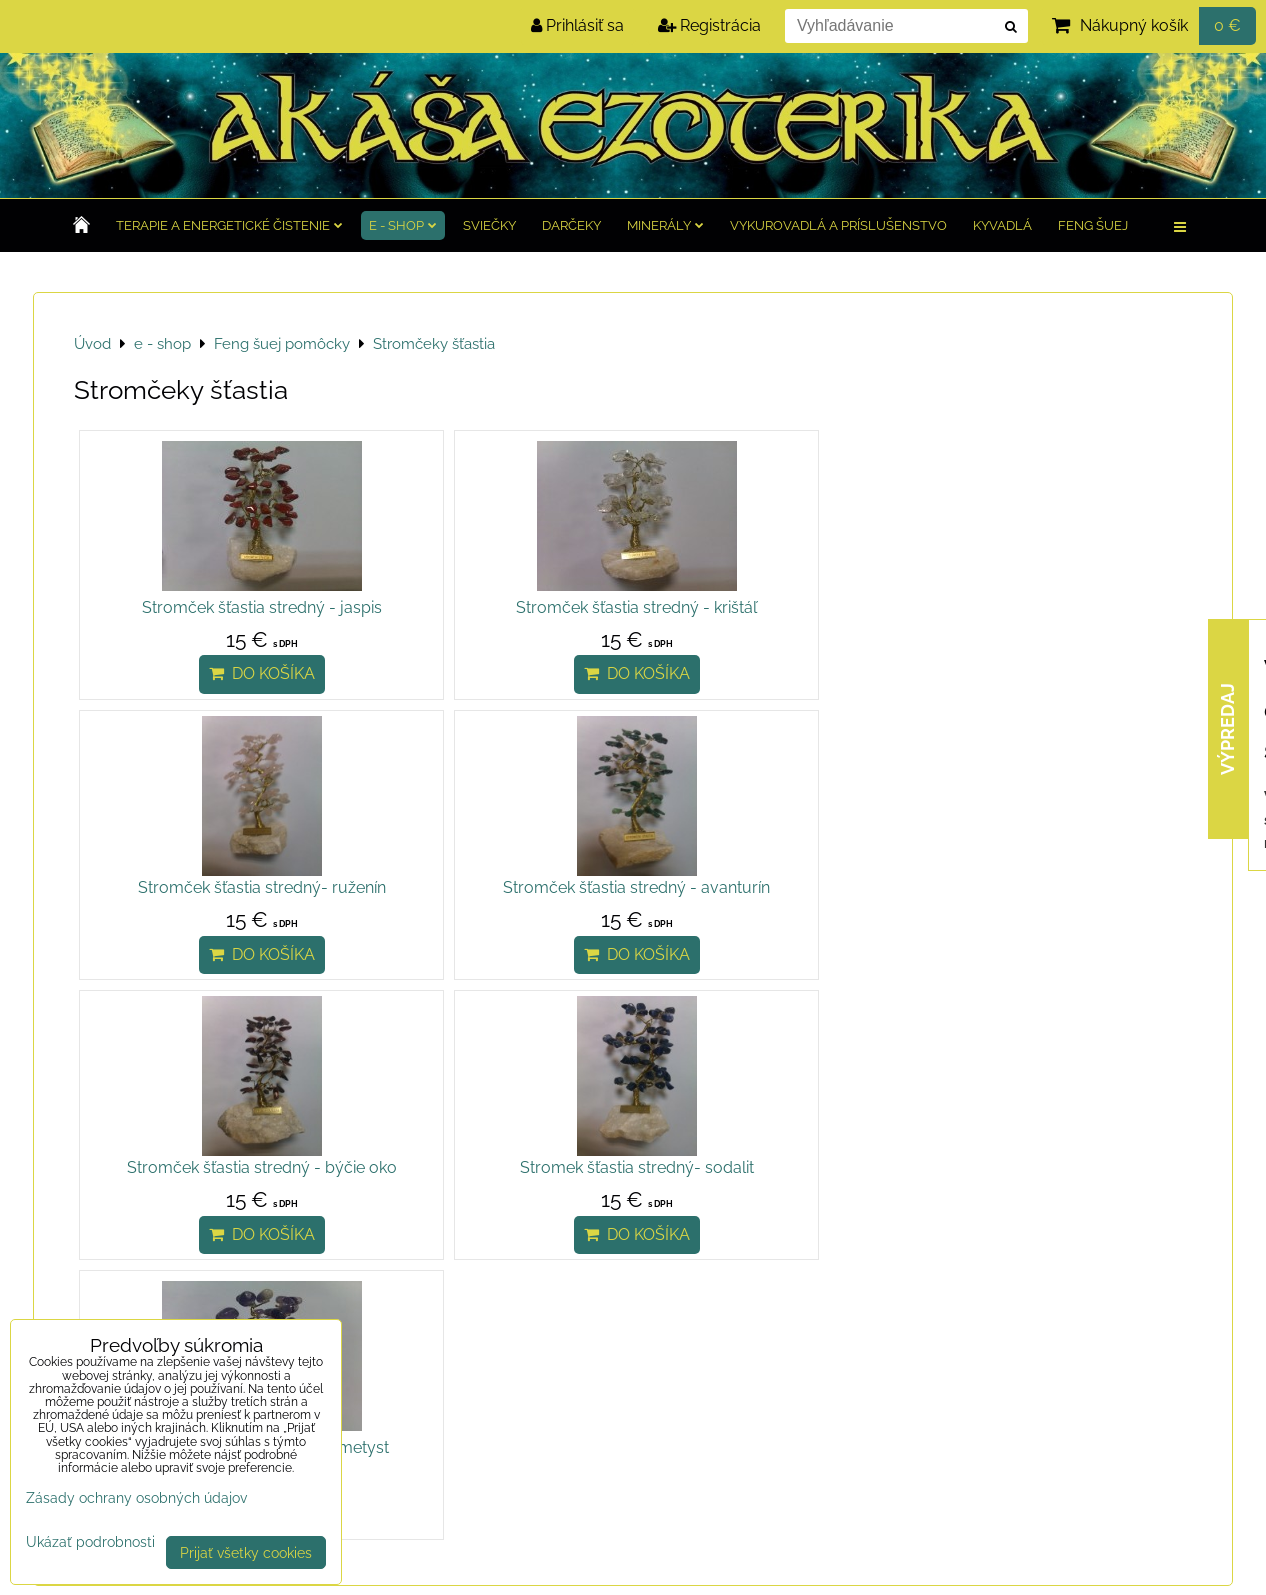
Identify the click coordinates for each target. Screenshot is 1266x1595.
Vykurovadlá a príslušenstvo (838, 225)
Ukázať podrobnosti (90, 1542)
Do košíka (214, 697)
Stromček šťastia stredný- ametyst (773, 911)
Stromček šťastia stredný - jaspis (214, 607)
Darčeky (571, 225)
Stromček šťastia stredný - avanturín (1052, 619)
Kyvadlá (1002, 225)
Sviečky (489, 225)
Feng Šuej (1093, 225)
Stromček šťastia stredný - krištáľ (493, 607)
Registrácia (709, 25)
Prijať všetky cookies (246, 1552)
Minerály (665, 225)
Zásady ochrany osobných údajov (136, 1497)
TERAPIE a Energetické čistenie (229, 225)
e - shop (403, 225)
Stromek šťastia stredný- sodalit (493, 911)
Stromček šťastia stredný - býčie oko (214, 923)
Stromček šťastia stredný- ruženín (773, 607)
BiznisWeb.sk (1177, 1568)
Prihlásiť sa (577, 25)
